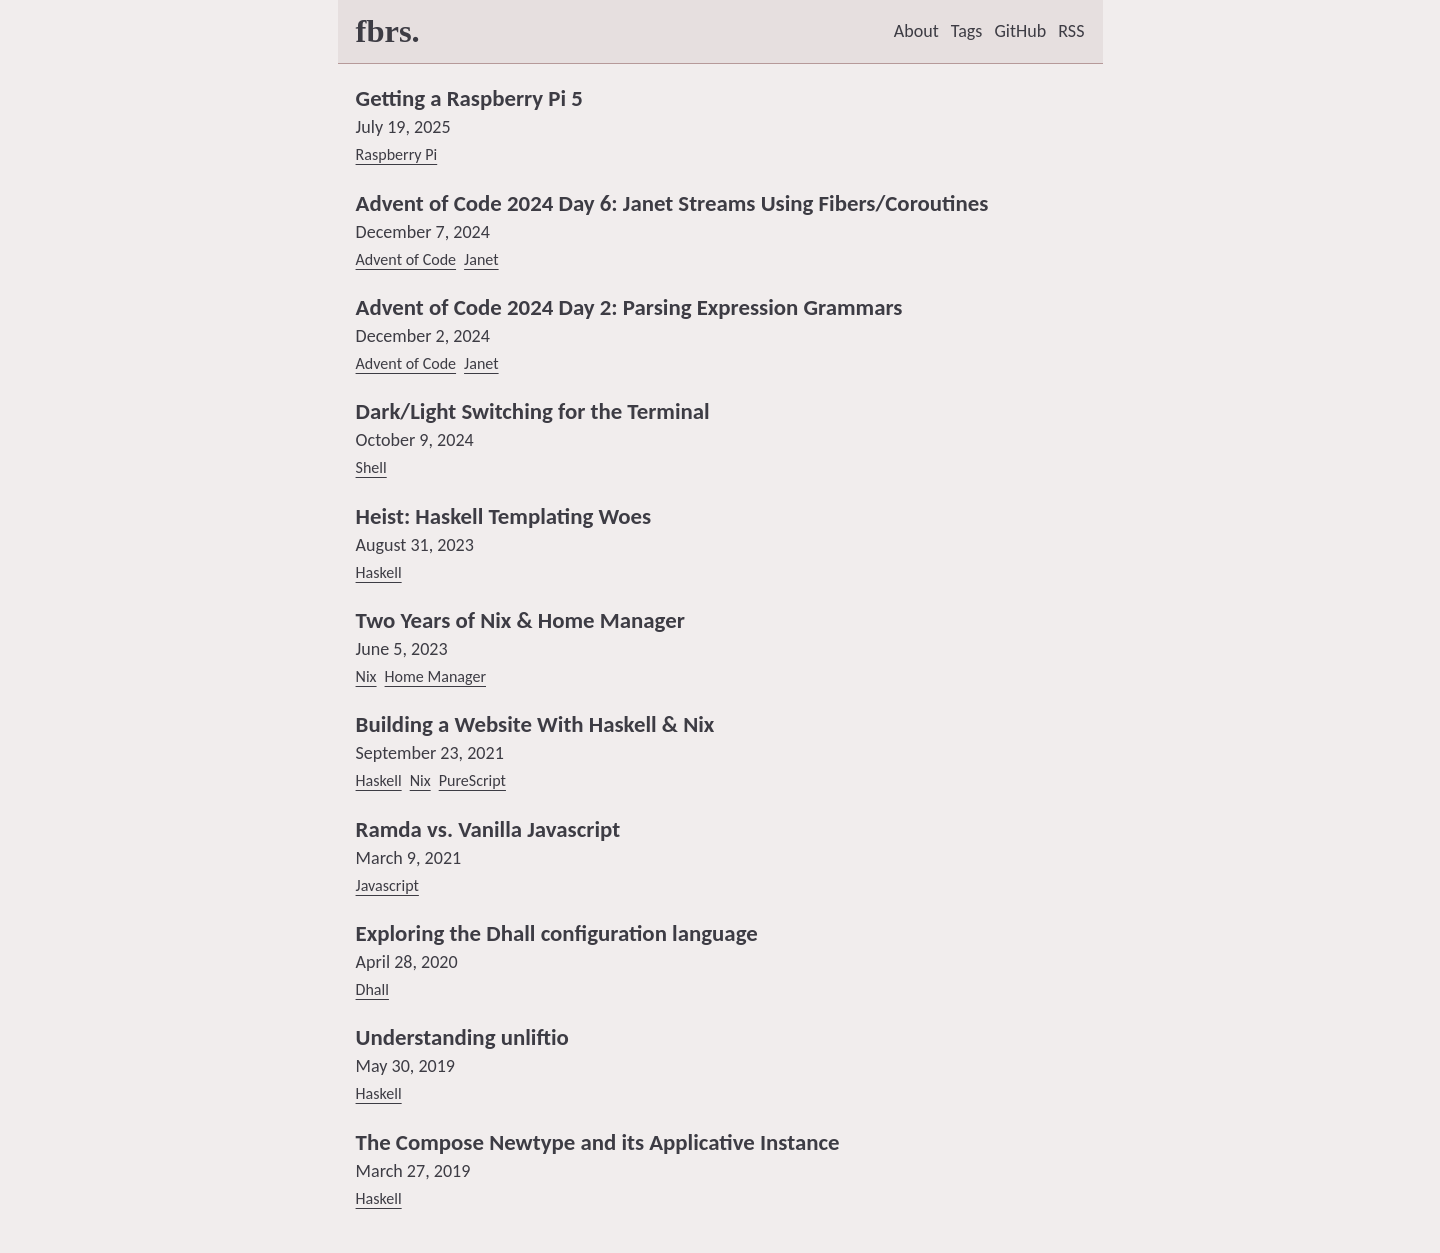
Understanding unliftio (462, 1037)
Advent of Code (406, 259)
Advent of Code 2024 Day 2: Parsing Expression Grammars (629, 307)
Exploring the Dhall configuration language (557, 933)
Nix (366, 676)
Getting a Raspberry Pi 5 (469, 98)
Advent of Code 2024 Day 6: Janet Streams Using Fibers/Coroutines (672, 203)
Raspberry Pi (397, 154)
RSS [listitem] (1071, 31)
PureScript (472, 780)
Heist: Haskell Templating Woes (504, 516)
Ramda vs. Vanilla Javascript (488, 829)
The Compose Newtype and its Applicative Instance (598, 1142)
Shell (371, 467)
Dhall (372, 989)
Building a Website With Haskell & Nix (535, 724)
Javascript (387, 885)
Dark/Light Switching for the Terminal (533, 411)
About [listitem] (916, 31)
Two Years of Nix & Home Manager (520, 620)
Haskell (379, 572)
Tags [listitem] (967, 31)
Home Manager (435, 676)
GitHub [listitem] (1020, 31)
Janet (481, 259)
